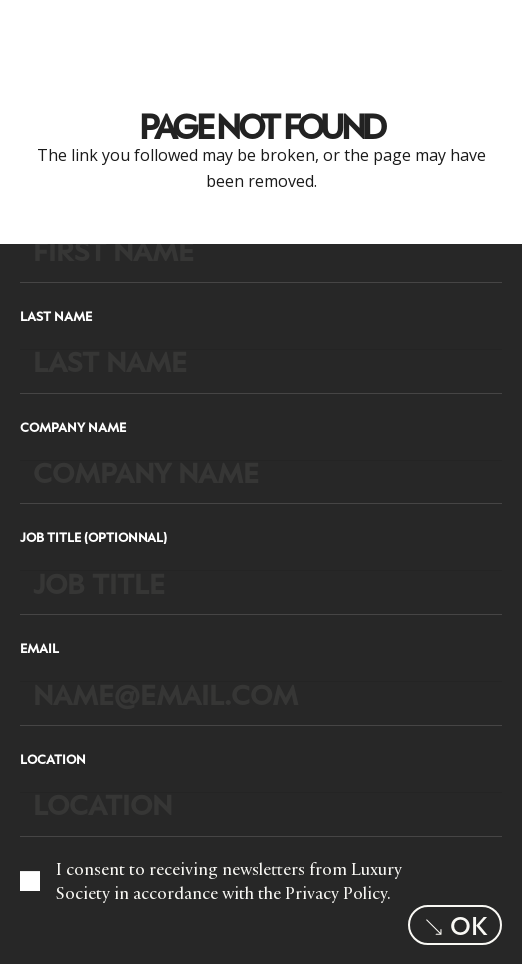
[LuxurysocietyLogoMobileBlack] (46, 30)
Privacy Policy (336, 893)
